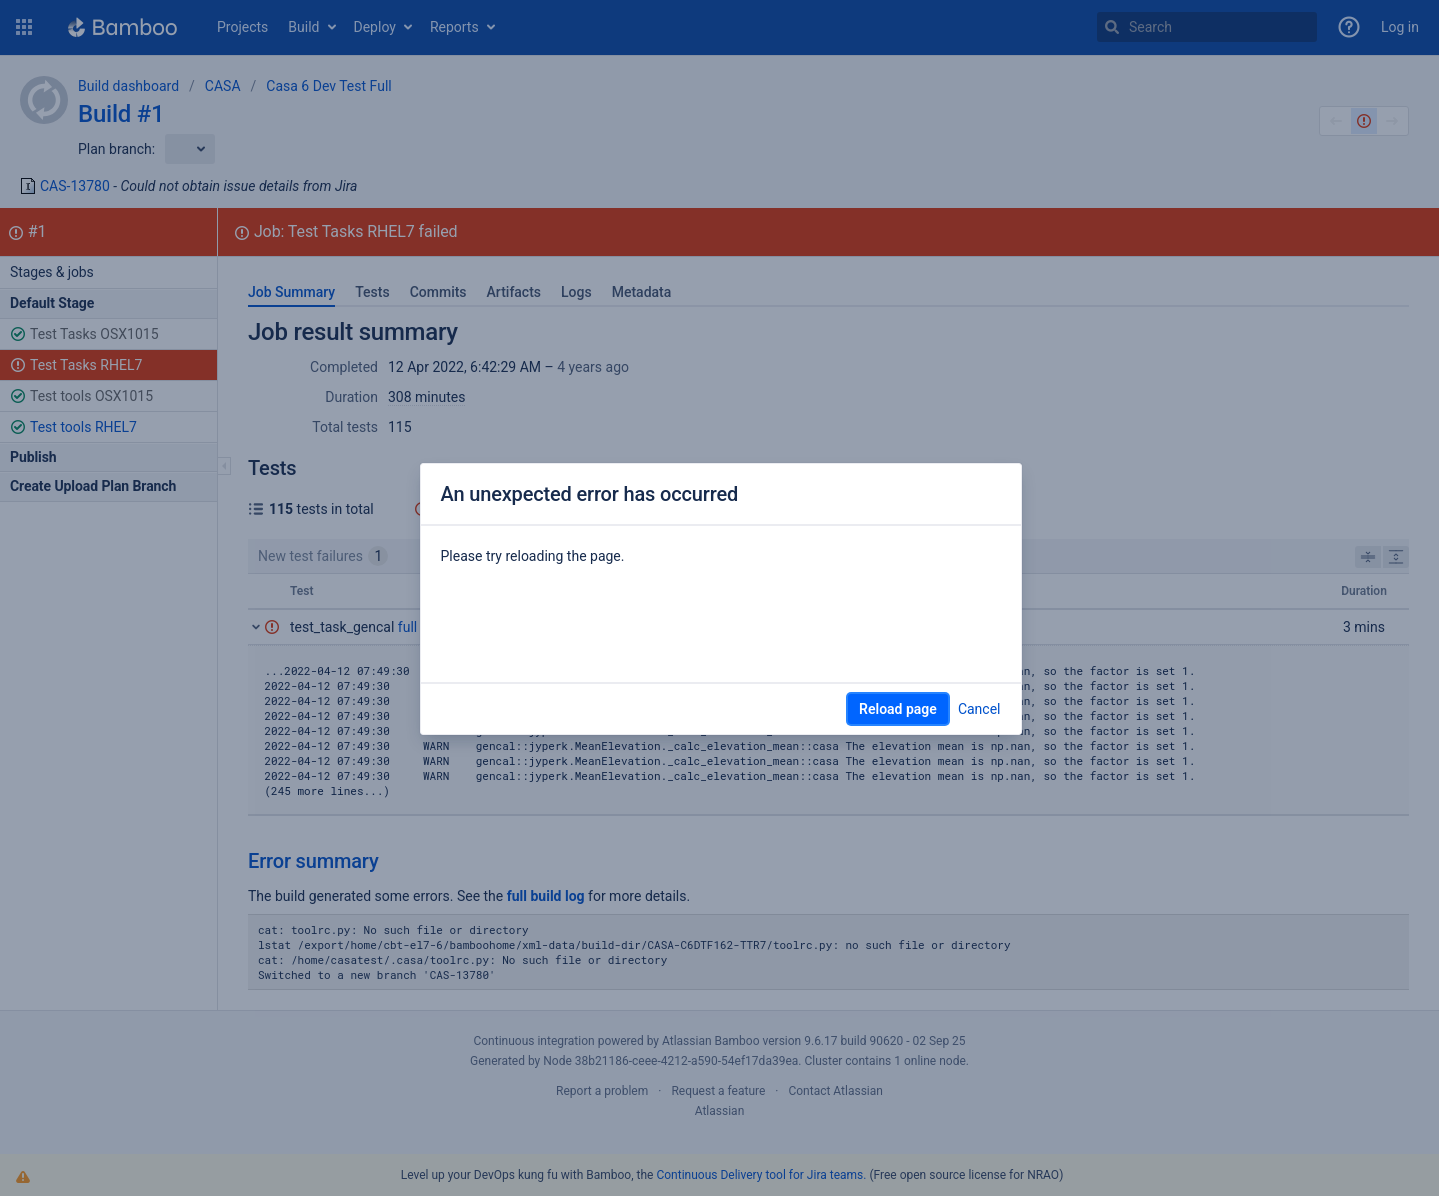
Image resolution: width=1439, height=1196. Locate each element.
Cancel (979, 709)
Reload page (898, 709)
